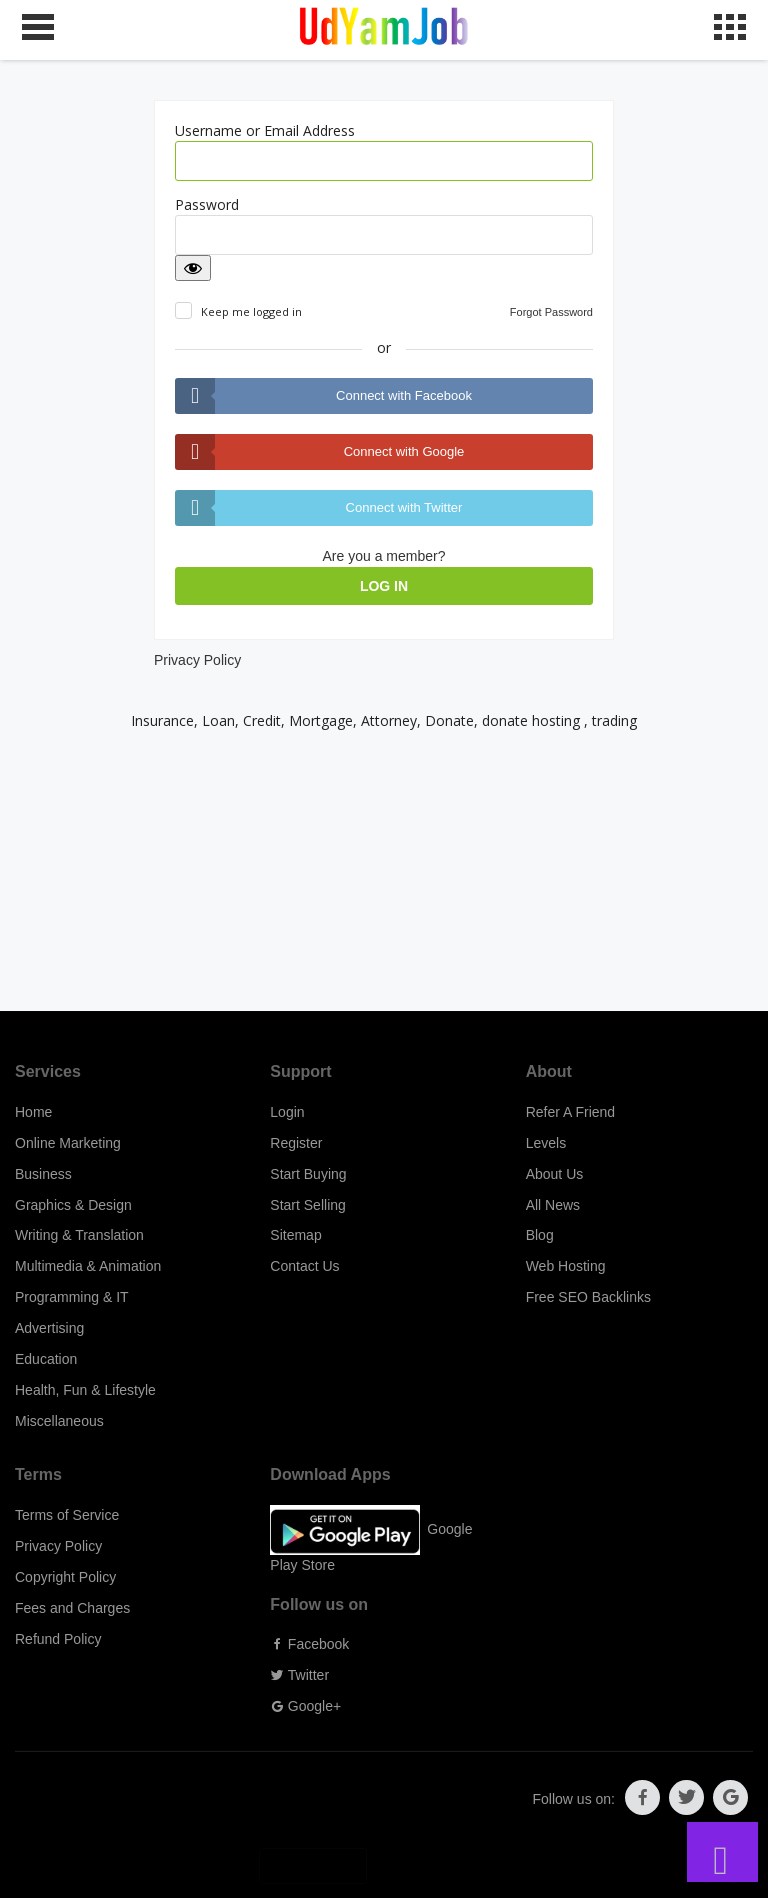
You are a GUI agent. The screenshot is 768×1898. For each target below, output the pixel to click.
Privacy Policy (197, 660)
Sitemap (295, 1235)
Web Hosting (566, 1266)
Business (43, 1174)
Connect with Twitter (404, 507)
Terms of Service (67, 1515)
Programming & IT (72, 1297)
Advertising (49, 1328)
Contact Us (304, 1266)
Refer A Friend (571, 1112)
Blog (540, 1235)
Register (296, 1143)
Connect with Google (404, 451)
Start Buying (308, 1174)
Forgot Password (551, 312)
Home (33, 1112)
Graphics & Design (73, 1205)
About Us (555, 1174)
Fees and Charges (72, 1608)
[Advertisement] (384, 871)
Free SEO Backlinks (588, 1297)
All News (553, 1205)
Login (287, 1112)
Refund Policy (58, 1639)
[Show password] (193, 268)
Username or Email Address (265, 130)
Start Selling (307, 1205)
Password (207, 204)
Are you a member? (384, 556)
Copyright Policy (65, 1577)
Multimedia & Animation (88, 1266)
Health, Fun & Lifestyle (85, 1390)
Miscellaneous (59, 1421)
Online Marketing (68, 1143)
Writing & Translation (79, 1235)
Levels (546, 1143)
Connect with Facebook (404, 395)
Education (46, 1359)
